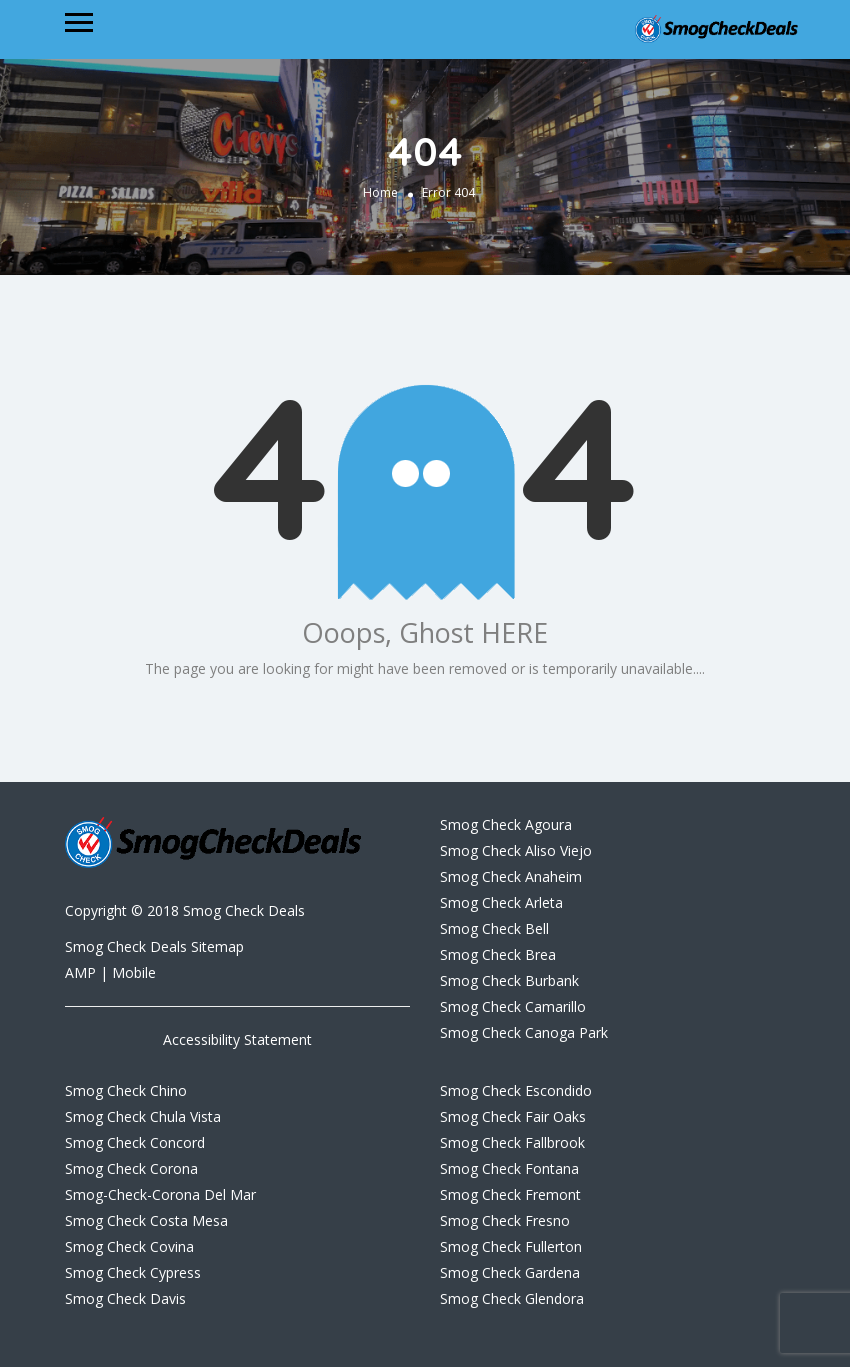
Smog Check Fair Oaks (513, 1116)
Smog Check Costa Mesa (146, 1220)
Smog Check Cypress (133, 1272)
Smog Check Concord (135, 1142)
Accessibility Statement (237, 1039)
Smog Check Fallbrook (512, 1142)
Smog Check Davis (125, 1298)
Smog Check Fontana (509, 1168)
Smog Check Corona (131, 1168)
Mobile (134, 972)
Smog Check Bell (494, 928)
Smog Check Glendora (512, 1298)
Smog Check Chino (126, 1090)
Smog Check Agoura (506, 824)
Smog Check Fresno (505, 1220)
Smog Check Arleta (501, 902)
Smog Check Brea (498, 954)
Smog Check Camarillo (513, 1006)
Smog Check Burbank (509, 980)
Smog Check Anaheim (511, 876)
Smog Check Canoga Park (524, 1032)
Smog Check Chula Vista (143, 1116)
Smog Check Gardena (510, 1272)
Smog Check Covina (129, 1246)
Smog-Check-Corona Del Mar (160, 1194)
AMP (82, 972)
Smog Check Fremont (510, 1194)
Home (380, 192)
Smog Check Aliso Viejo (516, 850)
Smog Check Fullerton (511, 1246)
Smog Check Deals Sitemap (154, 946)
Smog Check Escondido (516, 1090)
